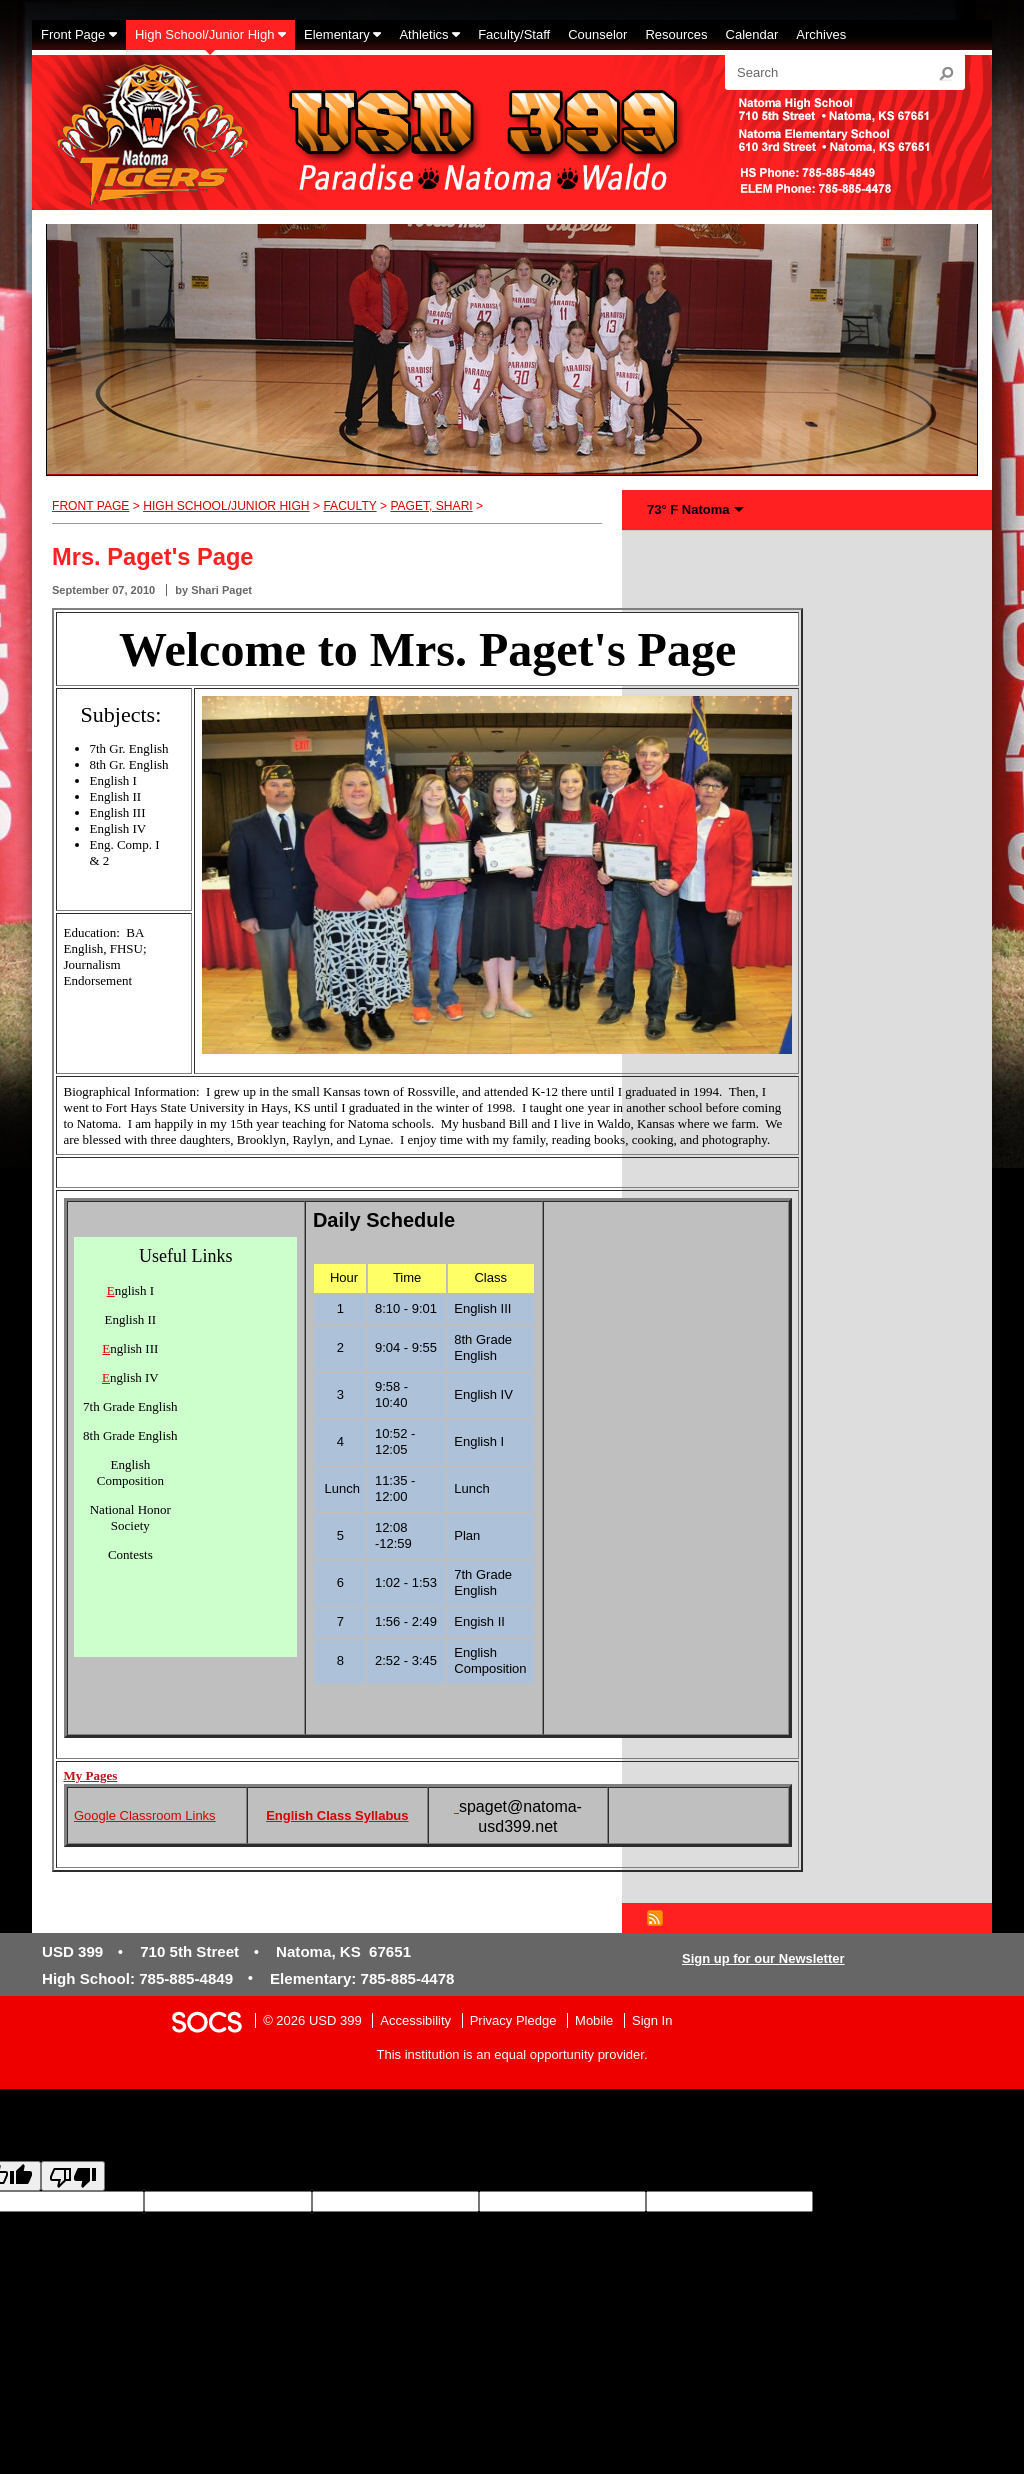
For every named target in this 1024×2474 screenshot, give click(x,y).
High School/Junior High (226, 506)
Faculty (349, 506)
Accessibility (415, 2020)
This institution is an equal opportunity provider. (512, 2054)
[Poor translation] (73, 2176)
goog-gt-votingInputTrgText (321, 2219)
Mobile (594, 2020)
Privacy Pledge (513, 2020)
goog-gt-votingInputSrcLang (893, 2201)
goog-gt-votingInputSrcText (166, 2219)
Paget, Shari (431, 506)
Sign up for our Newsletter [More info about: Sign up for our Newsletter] (763, 1958)
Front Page (90, 506)
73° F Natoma (688, 509)
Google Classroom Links (145, 1815)
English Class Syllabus (337, 1815)
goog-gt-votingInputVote (468, 2219)
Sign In (652, 2020)
